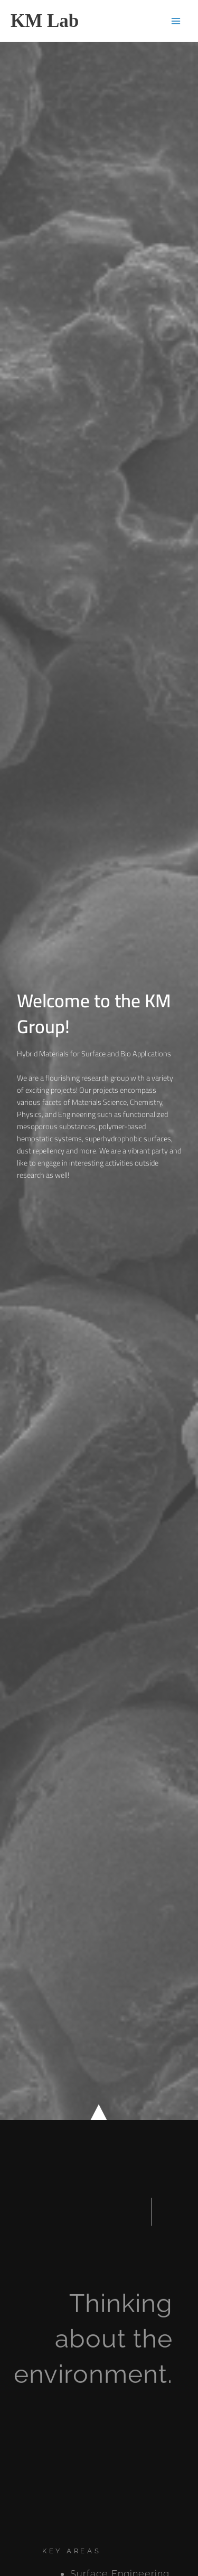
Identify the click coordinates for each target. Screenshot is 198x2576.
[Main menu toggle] (175, 21)
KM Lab (45, 21)
